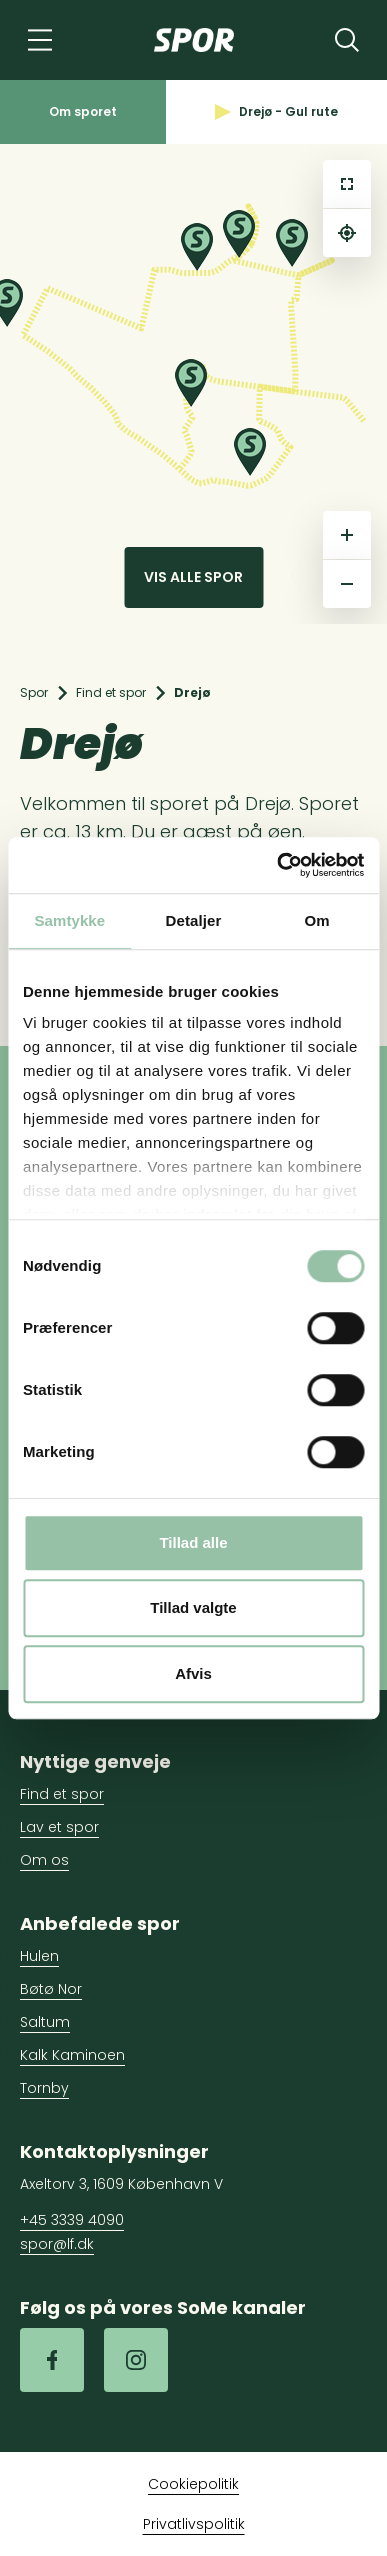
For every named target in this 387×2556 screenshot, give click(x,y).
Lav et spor (59, 1827)
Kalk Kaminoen (72, 2055)
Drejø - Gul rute (276, 111)
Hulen (39, 1956)
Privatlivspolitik (194, 2524)
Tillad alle (193, 1542)
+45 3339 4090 (72, 2220)
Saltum (45, 2022)
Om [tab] (317, 920)
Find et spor (111, 692)
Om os (44, 1860)
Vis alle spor (193, 577)
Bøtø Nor (51, 1989)
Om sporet (83, 111)
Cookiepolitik (193, 2484)
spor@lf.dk (57, 2244)
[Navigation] (40, 40)
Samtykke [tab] (69, 920)
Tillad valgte (193, 1607)
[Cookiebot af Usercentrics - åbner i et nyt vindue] (277, 865)
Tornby (44, 2088)
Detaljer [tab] (194, 920)
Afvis (193, 1673)
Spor (34, 692)
